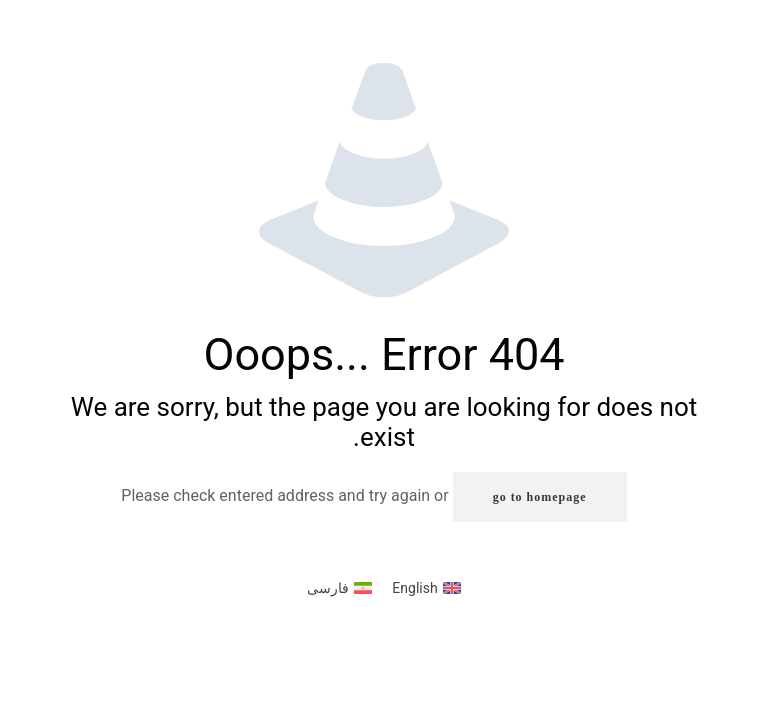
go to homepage (540, 497)
